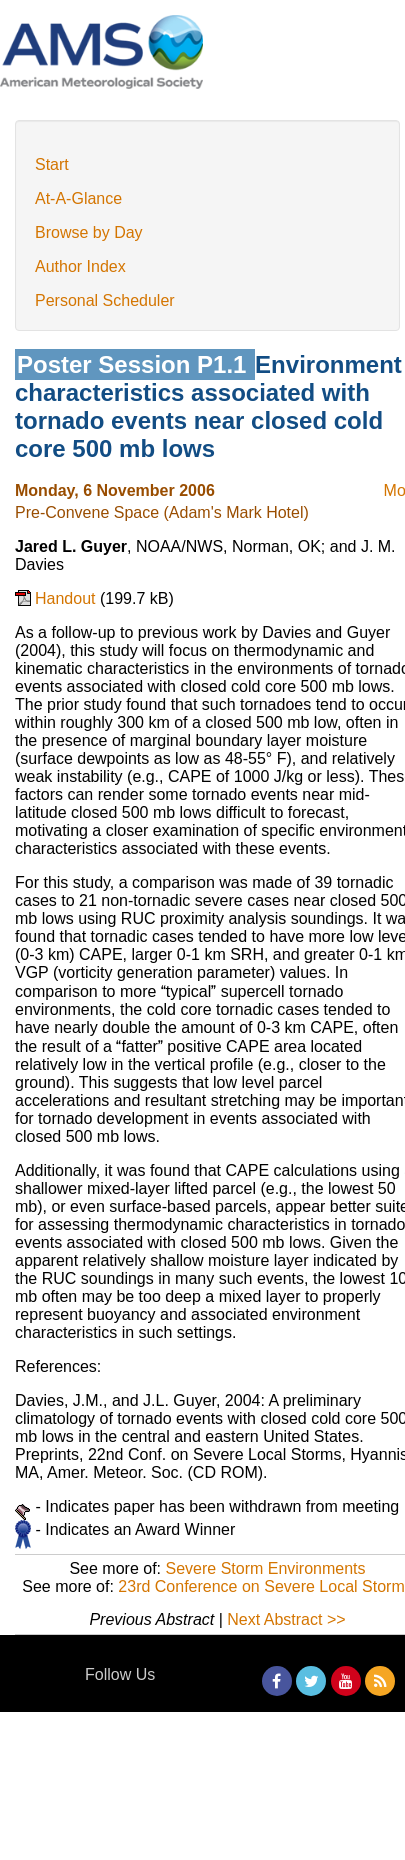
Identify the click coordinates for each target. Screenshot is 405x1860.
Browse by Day (89, 232)
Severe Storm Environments (265, 1568)
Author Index (80, 266)
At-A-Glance (78, 198)
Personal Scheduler (105, 300)
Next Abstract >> (286, 1619)
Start (52, 164)
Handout (67, 598)
